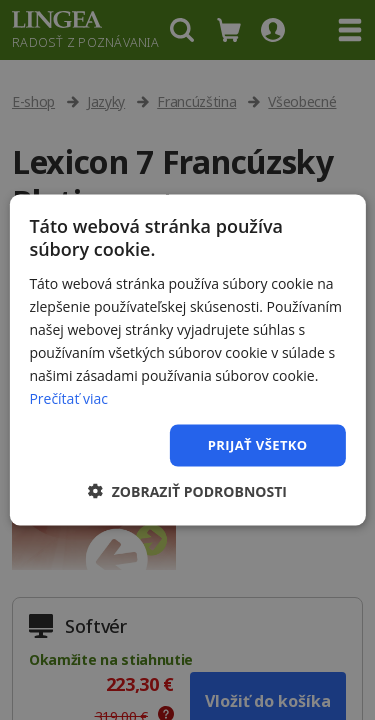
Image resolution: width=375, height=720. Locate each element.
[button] (187, 490)
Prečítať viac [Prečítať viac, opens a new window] (68, 398)
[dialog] (187, 360)
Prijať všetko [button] (258, 445)
